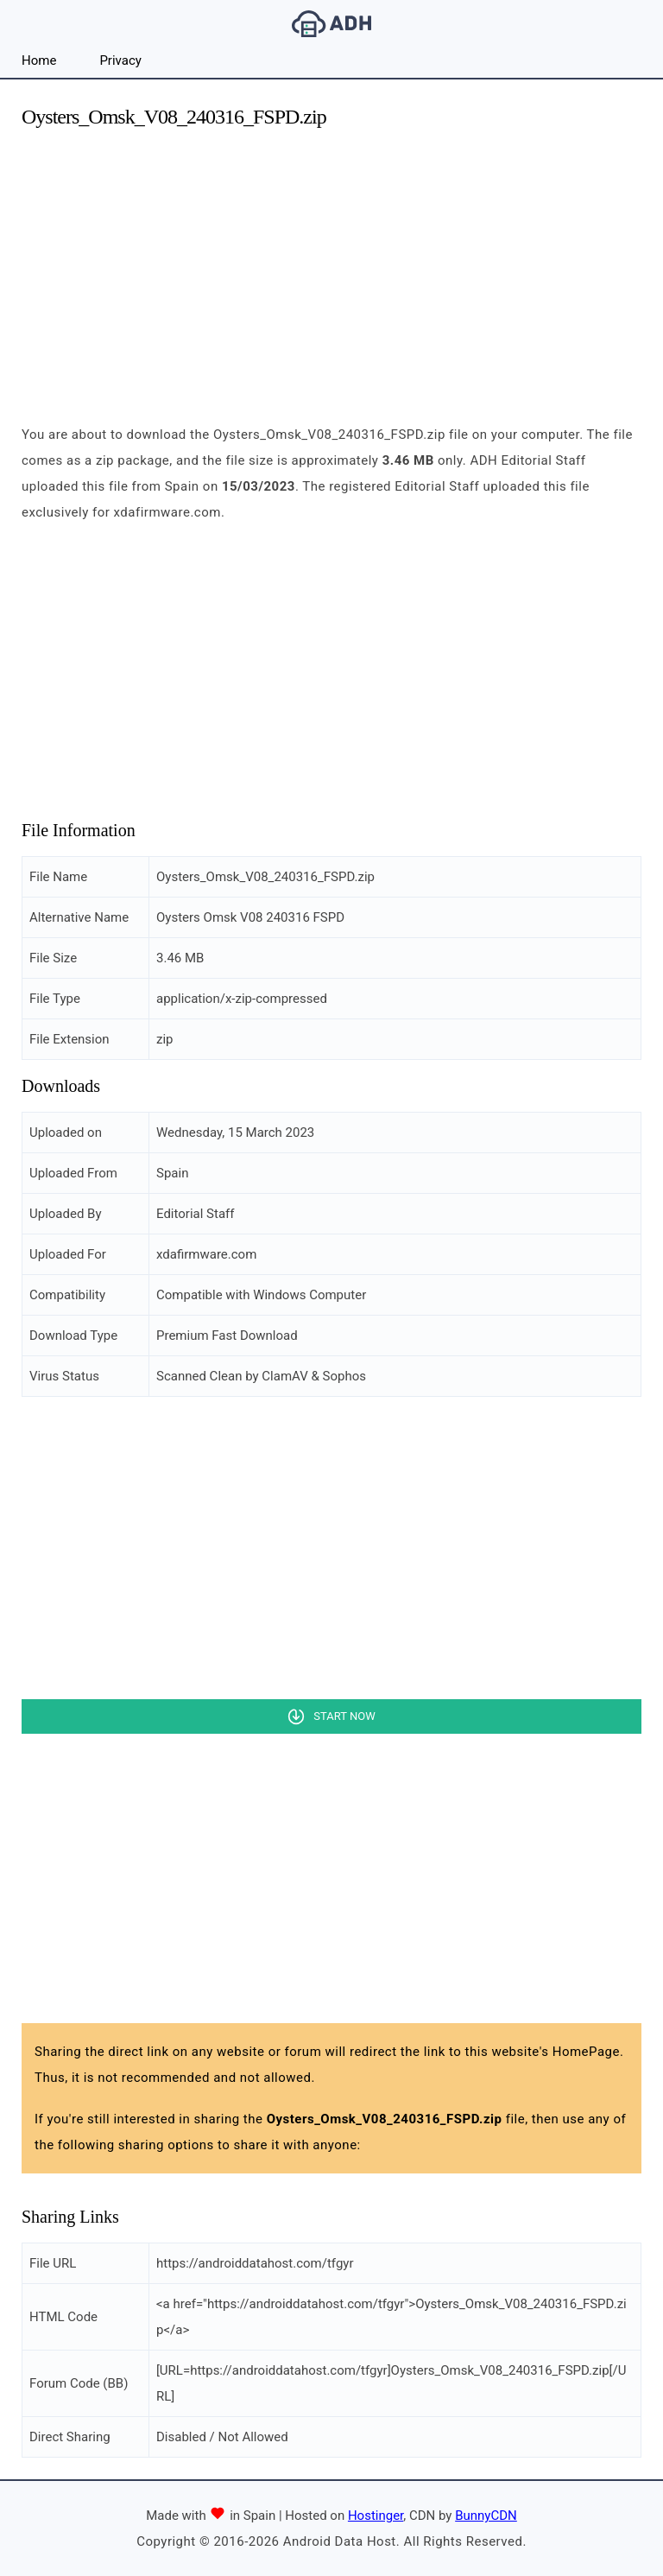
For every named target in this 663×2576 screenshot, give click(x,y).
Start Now (344, 1716)
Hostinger (375, 2515)
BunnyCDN (486, 2515)
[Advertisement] (331, 266)
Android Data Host (331, 23)
